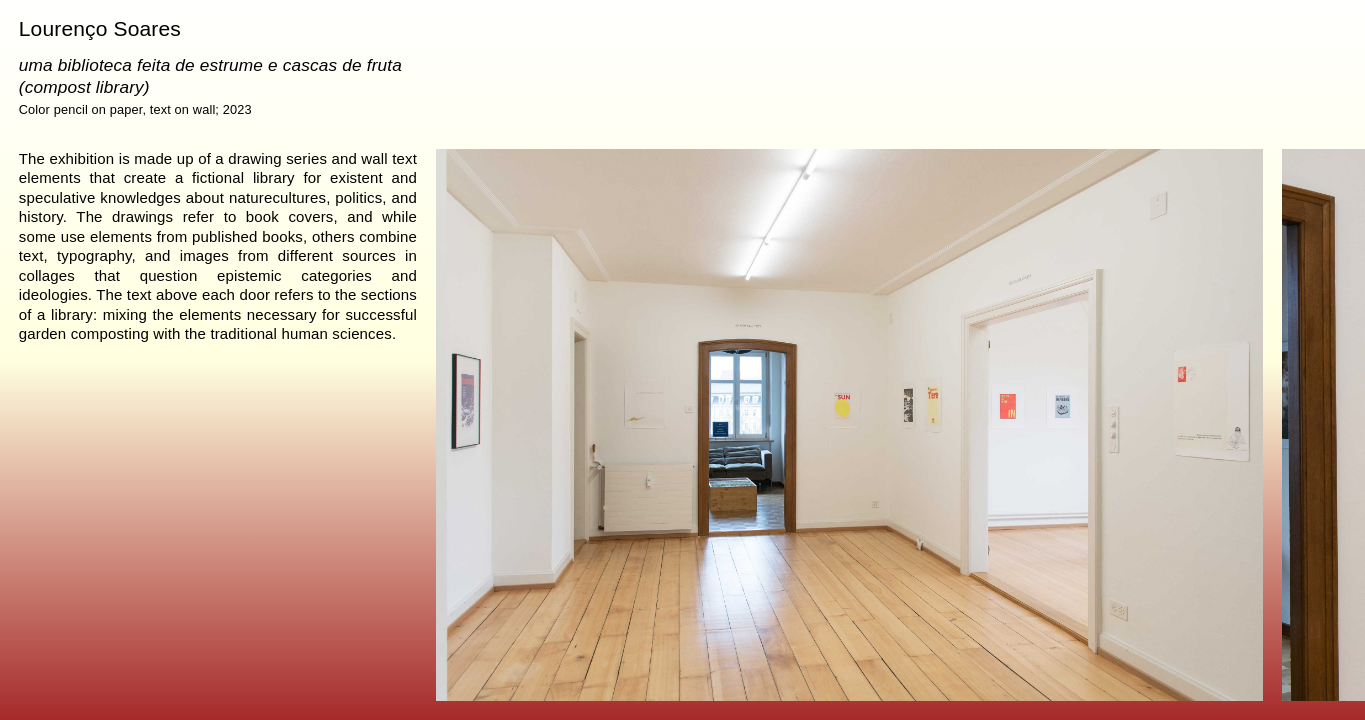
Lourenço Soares (100, 28)
